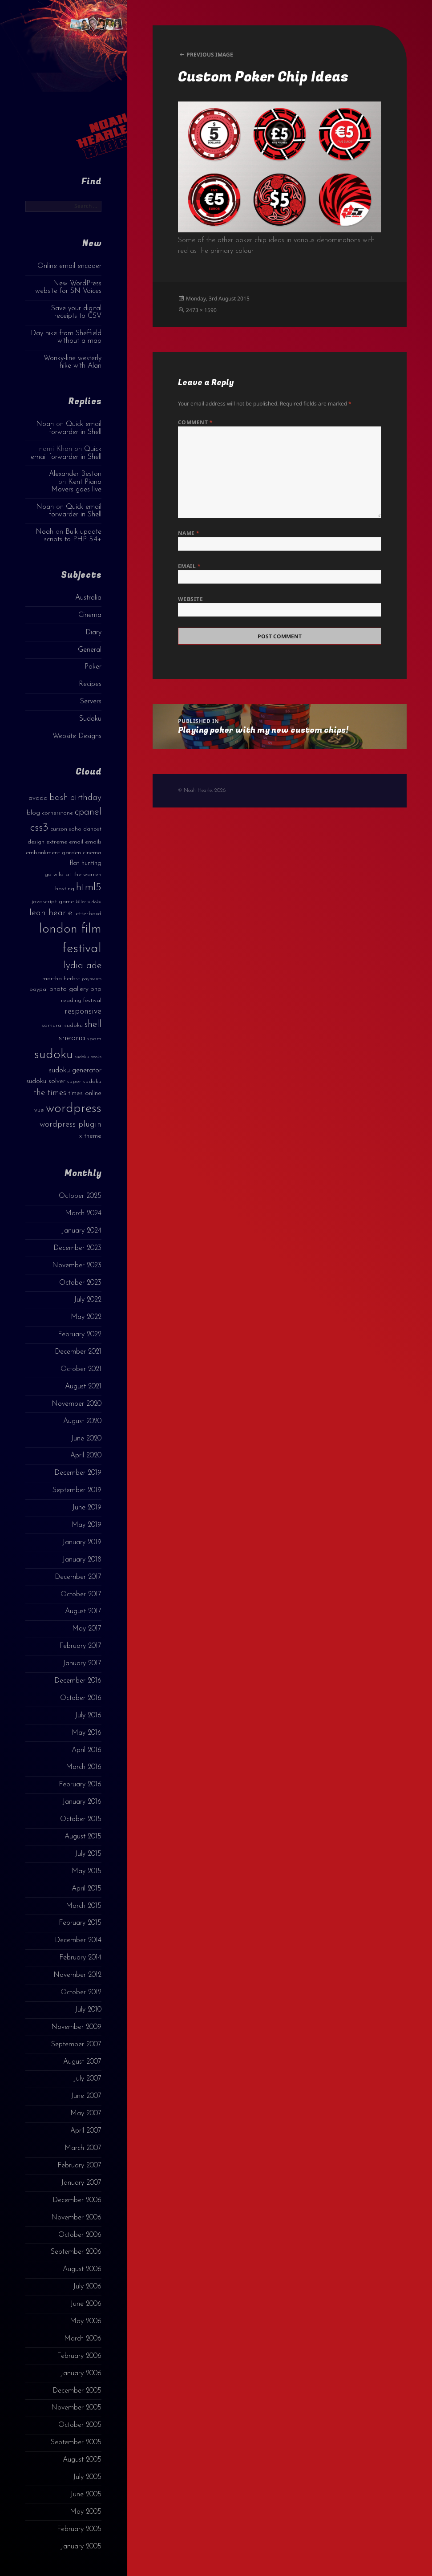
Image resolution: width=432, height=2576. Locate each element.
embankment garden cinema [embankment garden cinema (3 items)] (63, 853)
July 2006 (87, 2286)
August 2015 (83, 1836)
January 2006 (81, 2373)
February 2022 (79, 1334)
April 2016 (86, 1750)
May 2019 (86, 1525)
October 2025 (80, 1196)
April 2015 (86, 1888)
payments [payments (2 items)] (91, 979)
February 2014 (80, 1957)
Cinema (89, 615)
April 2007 (85, 2130)
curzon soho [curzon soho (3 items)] (65, 829)
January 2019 (81, 1542)
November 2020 (76, 1404)
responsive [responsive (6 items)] (83, 1011)
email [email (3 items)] (76, 842)
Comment (195, 422)
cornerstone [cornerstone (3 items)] (57, 813)
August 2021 (83, 1386)
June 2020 (86, 1438)
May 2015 (86, 1871)
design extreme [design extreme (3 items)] (47, 842)
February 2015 (80, 1923)
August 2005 (82, 2459)
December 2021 (78, 1351)
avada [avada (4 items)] (38, 798)
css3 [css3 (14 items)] (39, 827)
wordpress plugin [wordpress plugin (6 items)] (70, 1124)
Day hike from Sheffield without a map (66, 337)
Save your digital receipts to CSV (76, 312)
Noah (45, 424)
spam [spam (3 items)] (94, 1039)
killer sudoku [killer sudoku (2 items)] (88, 902)
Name (189, 533)
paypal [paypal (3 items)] (38, 989)
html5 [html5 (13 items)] (88, 887)
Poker (93, 666)
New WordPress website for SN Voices (68, 287)
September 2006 (76, 2252)
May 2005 (85, 2511)
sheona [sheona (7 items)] (72, 1038)
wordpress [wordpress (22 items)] (73, 1108)
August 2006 (82, 2269)
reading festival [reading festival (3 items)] (81, 1000)
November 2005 (76, 2407)
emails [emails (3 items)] (93, 842)
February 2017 (80, 1646)
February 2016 (80, 1784)
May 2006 (85, 2321)
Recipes (90, 684)
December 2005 (76, 2390)
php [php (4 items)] (95, 989)
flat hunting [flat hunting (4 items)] (85, 863)
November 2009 (76, 2027)
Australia (88, 597)
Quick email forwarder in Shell (75, 428)
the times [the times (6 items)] (50, 1093)
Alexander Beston (75, 474)
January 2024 (81, 1230)
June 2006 (85, 2304)
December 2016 (77, 1680)
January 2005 (81, 2546)
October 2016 (80, 1698)
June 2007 (86, 2096)
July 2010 (88, 2009)
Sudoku (90, 718)
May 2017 (86, 1628)
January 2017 (82, 1663)
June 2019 (86, 1507)
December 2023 (77, 1248)
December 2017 (78, 1577)
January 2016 (81, 1801)
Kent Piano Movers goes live (76, 486)
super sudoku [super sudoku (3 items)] (84, 1081)
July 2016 (88, 1715)
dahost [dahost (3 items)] (92, 829)
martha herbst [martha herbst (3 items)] (61, 979)
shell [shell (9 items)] (93, 1024)
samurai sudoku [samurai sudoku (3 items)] (62, 1025)
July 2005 (87, 2477)
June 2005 (85, 2494)
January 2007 (81, 2183)
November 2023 (76, 1265)
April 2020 (85, 1455)
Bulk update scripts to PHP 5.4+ (72, 535)
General (89, 649)
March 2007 (83, 2148)
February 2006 (79, 2356)
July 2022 (87, 1299)
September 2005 (76, 2442)
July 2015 (88, 1854)
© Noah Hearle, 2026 (202, 790)
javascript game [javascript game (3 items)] (53, 902)
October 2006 (79, 2235)
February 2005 (79, 2529)
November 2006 (76, 2217)
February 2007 (79, 2165)
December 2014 (78, 1940)
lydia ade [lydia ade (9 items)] (82, 965)
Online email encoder (69, 266)
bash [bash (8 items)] (58, 797)
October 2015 (80, 1819)
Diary (93, 632)
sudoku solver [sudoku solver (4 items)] (45, 1081)
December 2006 (76, 2200)
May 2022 (86, 1317)
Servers (90, 701)
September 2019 (76, 1490)
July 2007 (87, 2078)
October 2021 (81, 1369)
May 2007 (85, 2113)
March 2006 (82, 2338)
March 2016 (83, 1767)
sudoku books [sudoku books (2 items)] (88, 1057)
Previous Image (209, 54)
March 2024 (83, 1213)
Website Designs (76, 736)
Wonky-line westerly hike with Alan (72, 362)
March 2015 (83, 1906)
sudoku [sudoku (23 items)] (53, 1054)
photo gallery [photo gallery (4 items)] (69, 989)
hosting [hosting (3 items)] (64, 889)
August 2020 (82, 1421)
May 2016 (86, 1732)
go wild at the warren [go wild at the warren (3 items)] (72, 874)
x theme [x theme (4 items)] (90, 1136)
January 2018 (81, 1559)
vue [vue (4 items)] (39, 1110)
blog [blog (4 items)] (33, 813)
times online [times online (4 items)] (84, 1093)
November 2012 (77, 1975)
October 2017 (81, 1594)
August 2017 (83, 1611)
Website (190, 599)
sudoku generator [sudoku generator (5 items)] (75, 1070)
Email (189, 566)
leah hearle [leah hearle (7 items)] (51, 913)
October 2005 (79, 2425)
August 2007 (82, 2061)
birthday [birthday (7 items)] (85, 797)
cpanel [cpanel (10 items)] (88, 812)
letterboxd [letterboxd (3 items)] (87, 914)
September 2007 (76, 2044)
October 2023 (80, 1282)
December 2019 (77, 1473)
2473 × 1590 (201, 310)
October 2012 (81, 1992)
